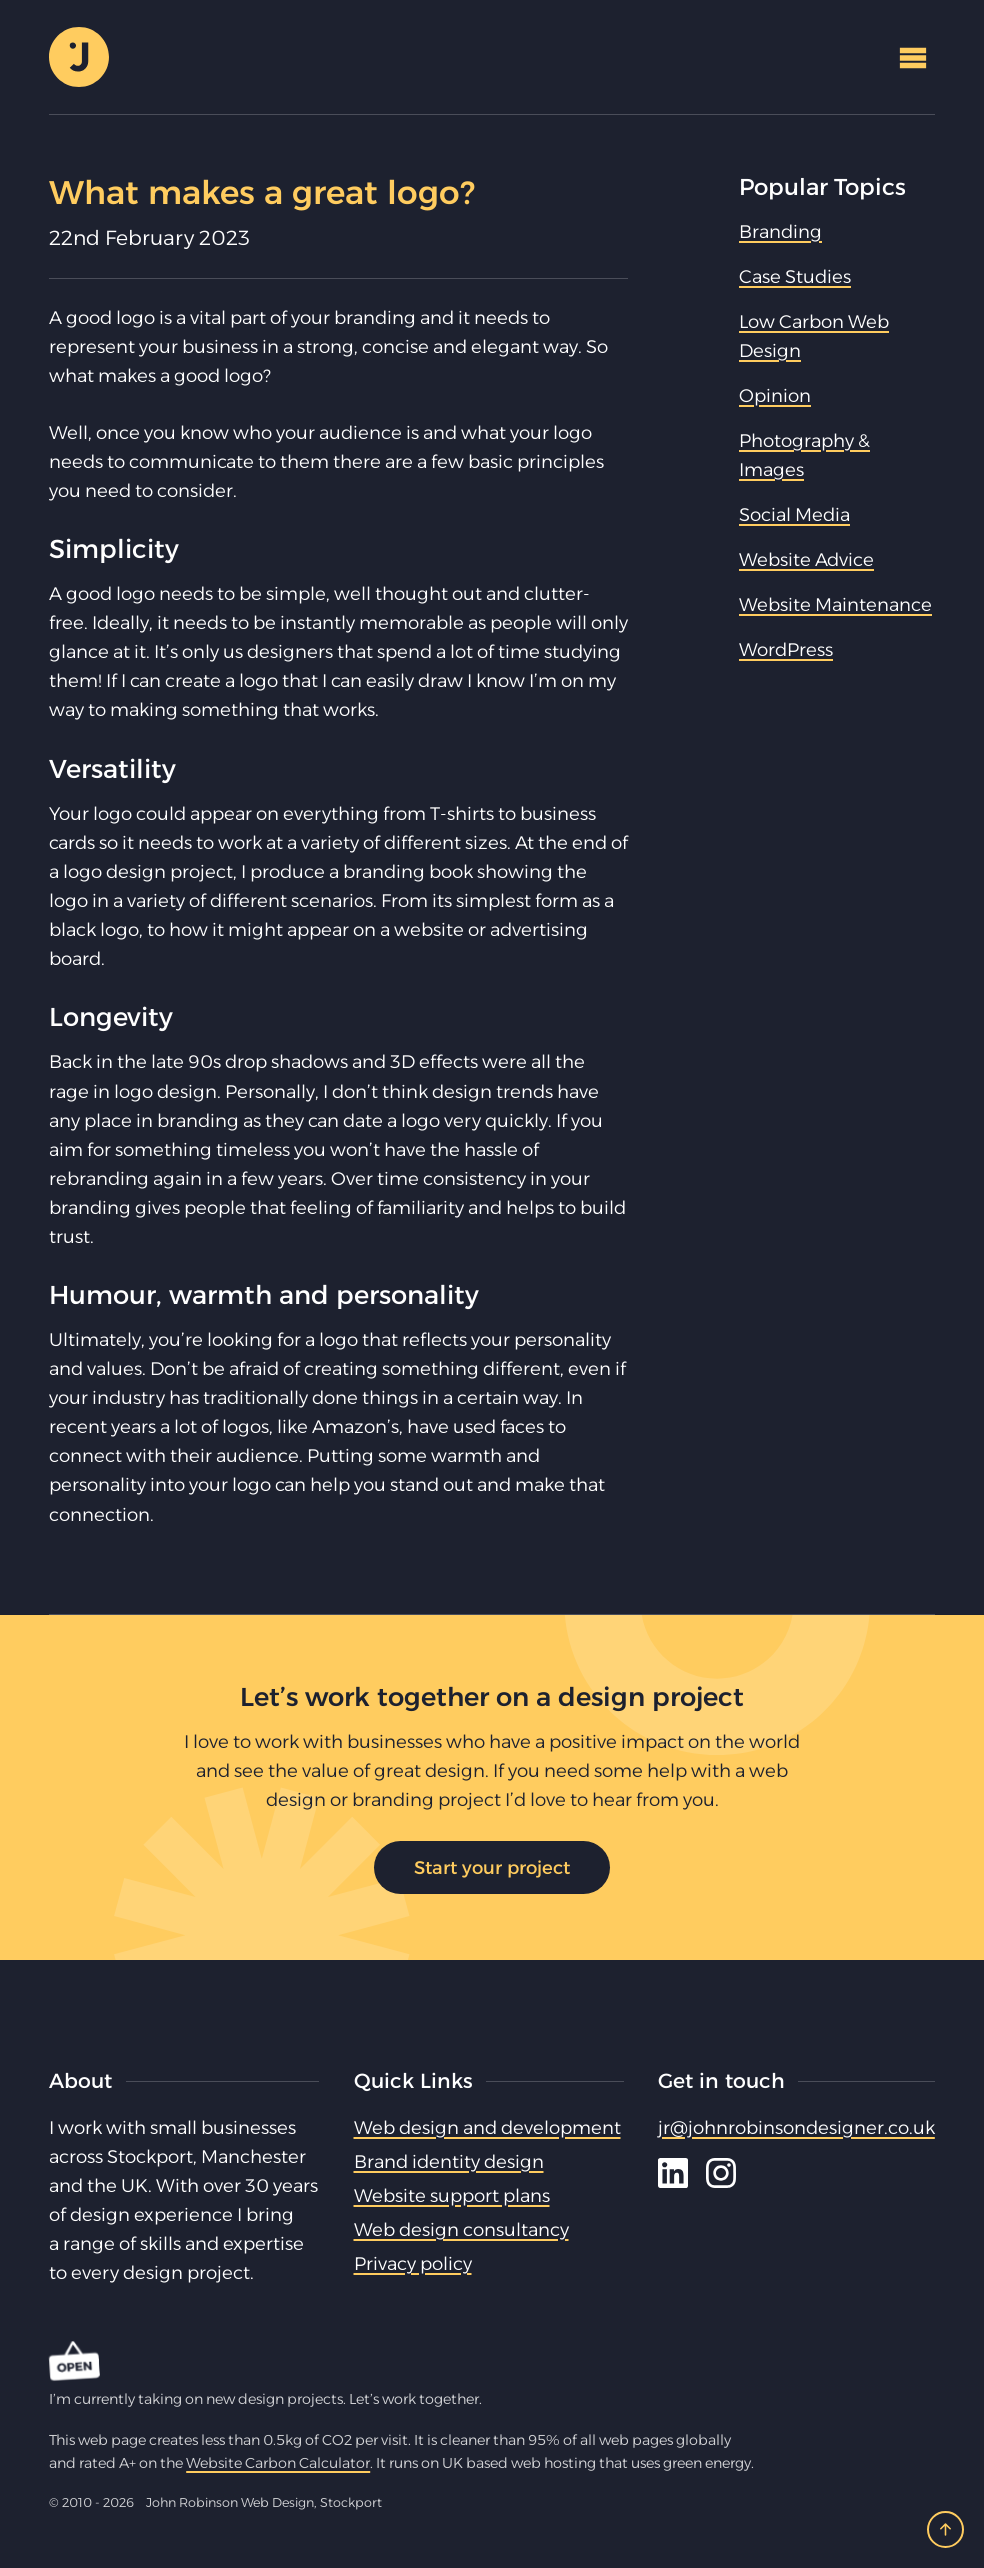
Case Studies (795, 276)
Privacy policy (413, 2263)
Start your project (492, 1867)
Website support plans (452, 2195)
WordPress (786, 649)
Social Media (794, 514)
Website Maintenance (835, 604)
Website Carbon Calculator (278, 2463)
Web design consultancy (461, 2229)
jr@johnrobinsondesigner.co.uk (796, 2127)
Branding (780, 231)
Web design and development (487, 2127)
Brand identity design (449, 2161)
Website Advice (806, 559)
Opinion (775, 395)
